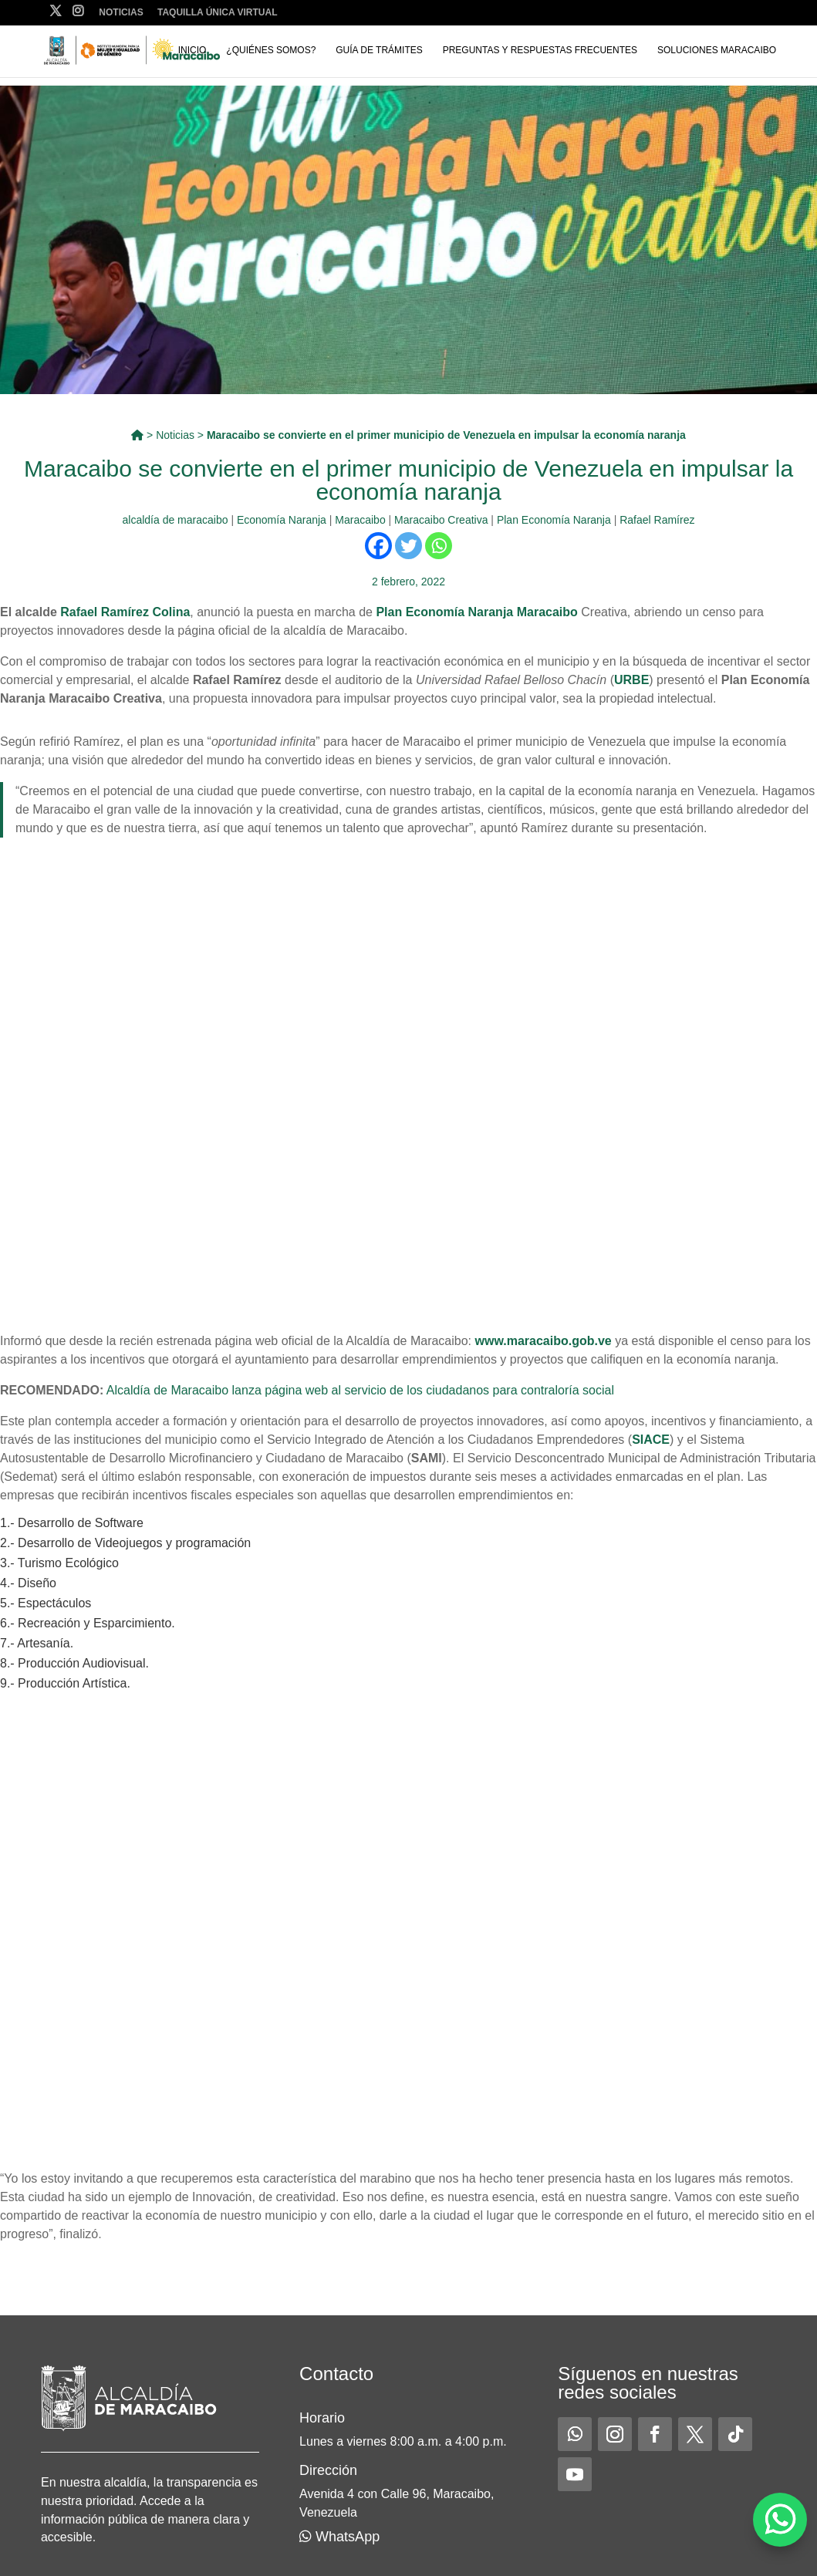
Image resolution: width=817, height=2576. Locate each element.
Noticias (121, 13)
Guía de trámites (379, 50)
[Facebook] (378, 545)
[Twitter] (408, 545)
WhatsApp (339, 2536)
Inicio (192, 50)
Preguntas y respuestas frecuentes (540, 50)
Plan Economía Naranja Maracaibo (478, 612)
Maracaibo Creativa (441, 520)
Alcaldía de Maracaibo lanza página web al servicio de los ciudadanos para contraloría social (360, 1390)
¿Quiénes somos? (271, 50)
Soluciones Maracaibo (716, 50)
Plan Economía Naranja (554, 520)
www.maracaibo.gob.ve (543, 1340)
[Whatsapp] (438, 545)
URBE (631, 679)
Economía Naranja (281, 520)
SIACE (651, 1439)
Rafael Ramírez (657, 520)
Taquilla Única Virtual (217, 13)
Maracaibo (360, 520)
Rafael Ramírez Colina (125, 612)
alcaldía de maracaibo (175, 520)
